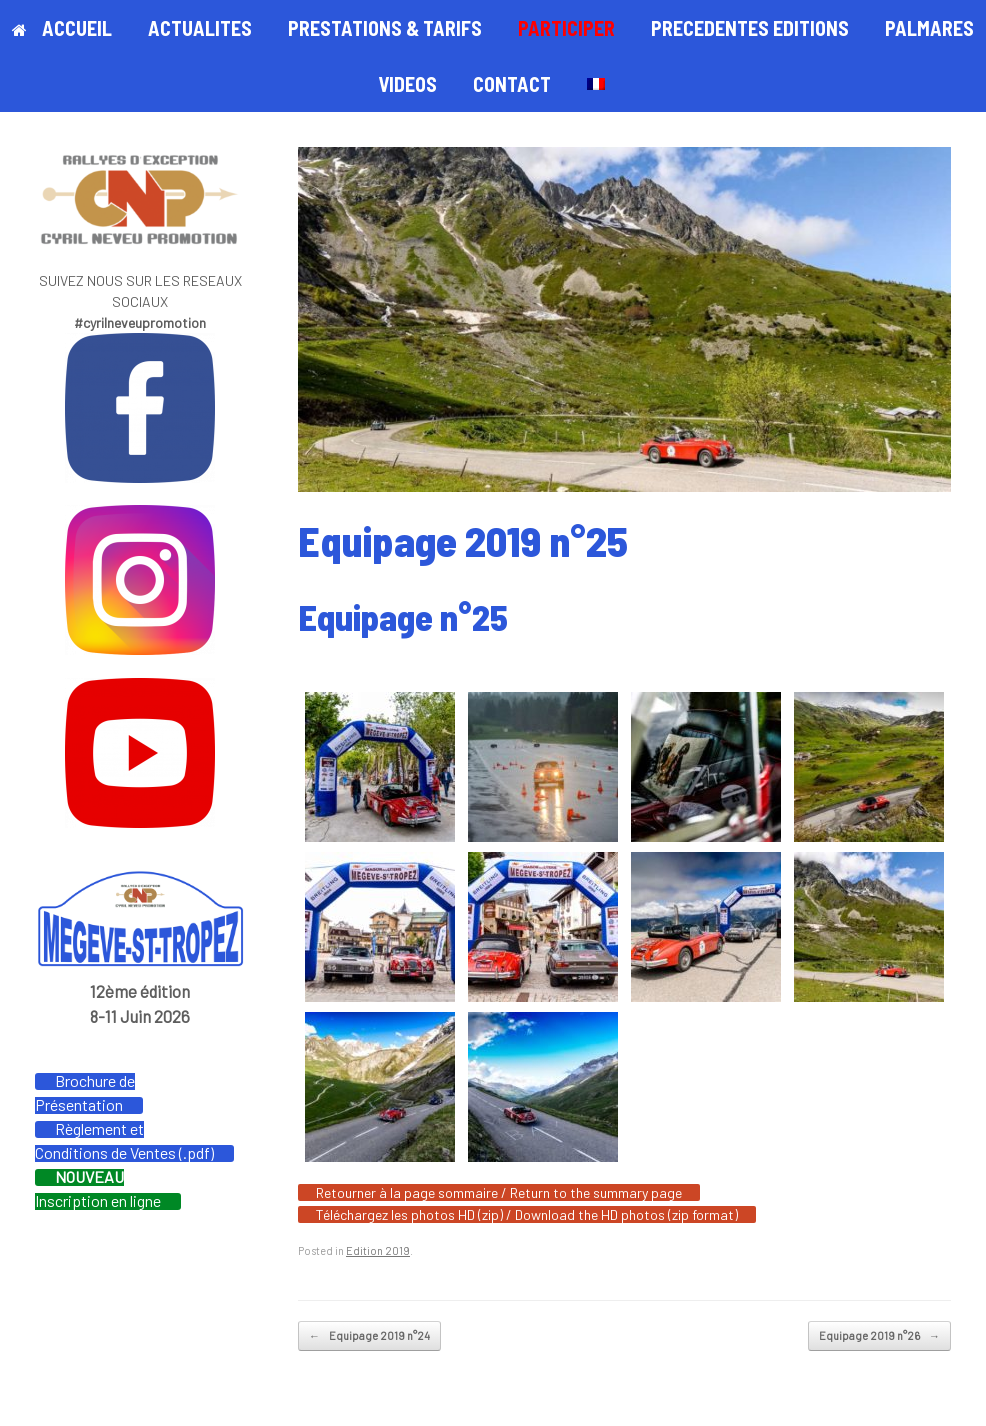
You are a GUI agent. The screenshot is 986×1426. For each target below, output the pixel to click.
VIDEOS (407, 84)
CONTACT (512, 84)
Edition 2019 (378, 1250)
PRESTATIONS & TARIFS (385, 28)
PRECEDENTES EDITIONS (750, 28)
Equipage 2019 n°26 (879, 1336)
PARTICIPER (566, 28)
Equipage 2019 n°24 (369, 1336)
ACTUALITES (200, 28)
